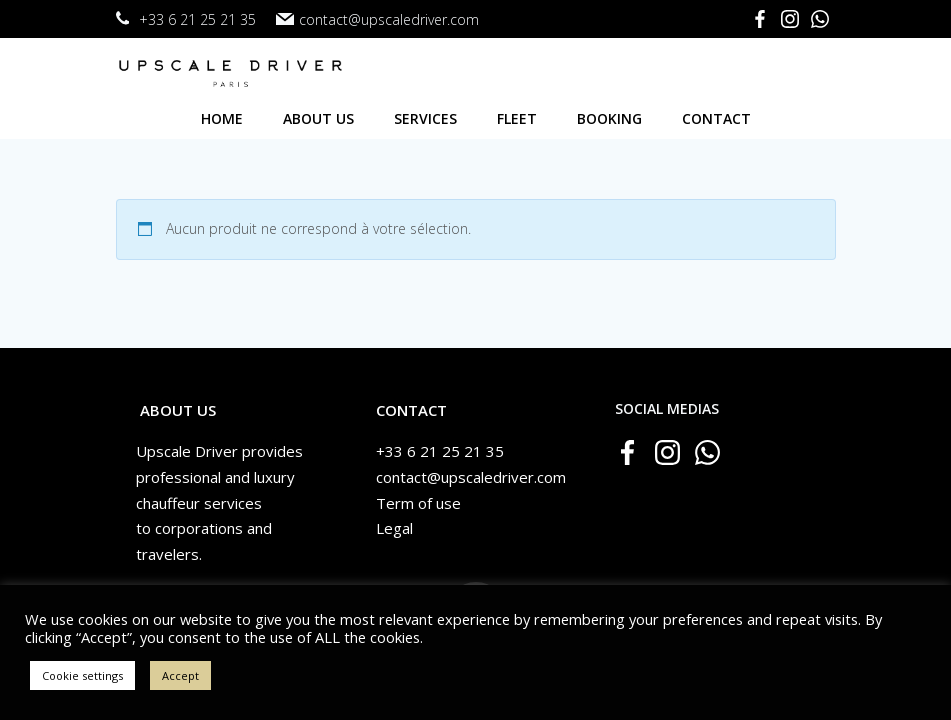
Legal (394, 528)
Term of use (418, 503)
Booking (609, 118)
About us (318, 118)
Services (425, 118)
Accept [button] (180, 675)
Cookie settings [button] (82, 675)
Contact (716, 118)
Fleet (517, 118)
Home (222, 118)
